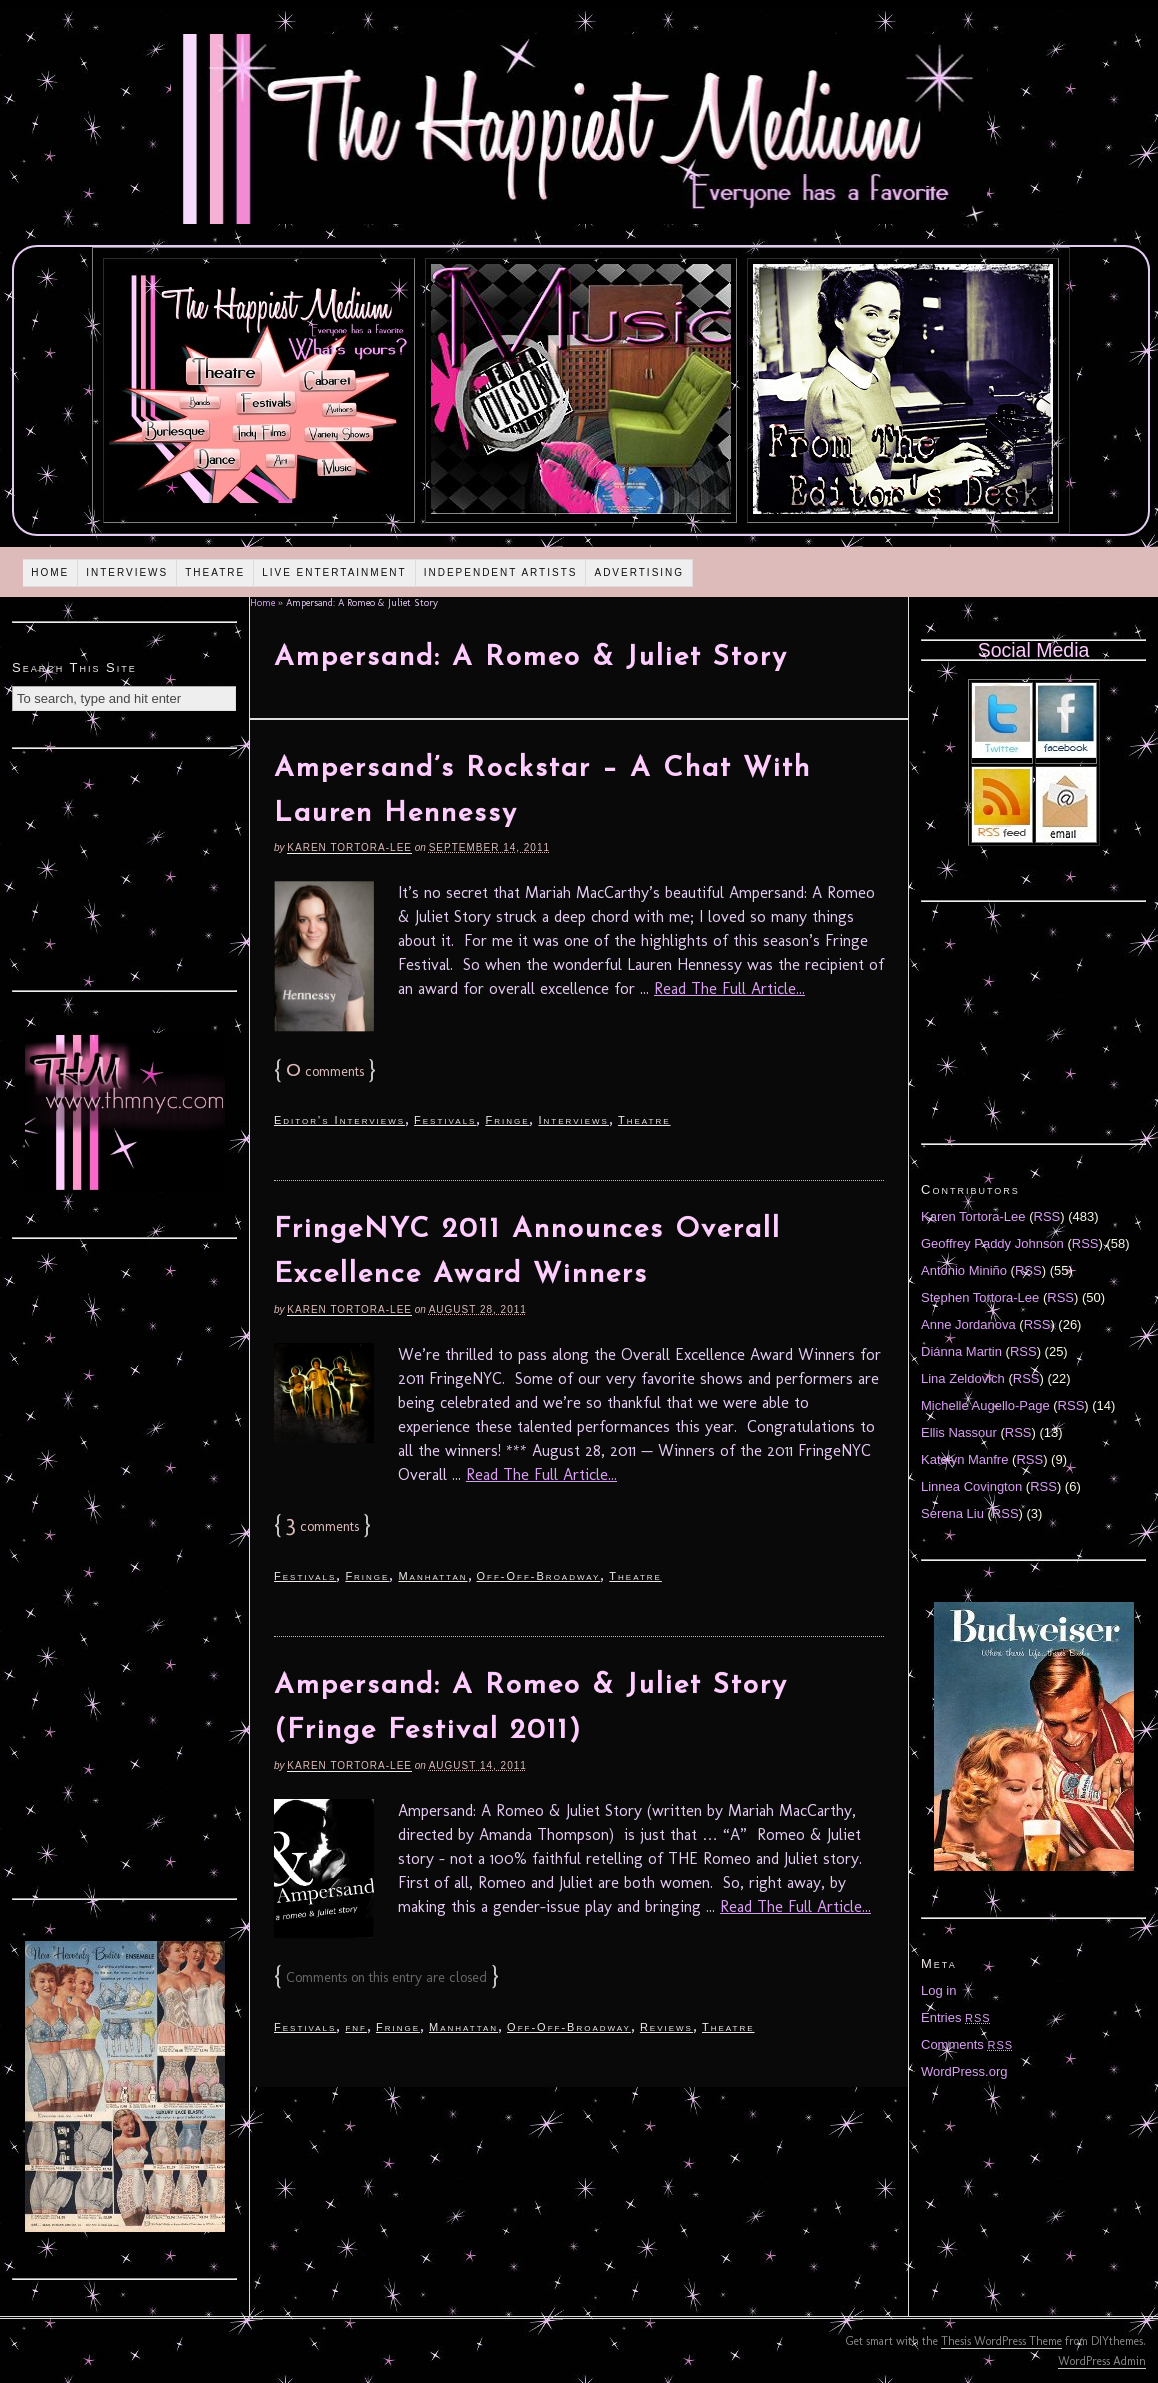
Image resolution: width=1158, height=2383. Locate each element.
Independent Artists (501, 572)
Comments (967, 2044)
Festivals (445, 1120)
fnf (356, 2027)
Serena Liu (952, 1513)
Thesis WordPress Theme (1001, 2341)
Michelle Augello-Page (985, 1405)
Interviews (127, 572)
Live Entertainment (334, 572)
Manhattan (432, 1576)
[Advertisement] (125, 867)
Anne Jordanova (968, 1324)
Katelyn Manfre (964, 1459)
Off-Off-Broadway (539, 1576)
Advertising (639, 572)
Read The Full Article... (729, 988)
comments (325, 1071)
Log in (938, 1990)
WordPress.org (964, 2071)
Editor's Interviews (339, 1120)
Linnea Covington (971, 1486)
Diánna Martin (961, 1351)
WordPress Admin (1102, 2361)
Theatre (215, 572)
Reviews (666, 2027)
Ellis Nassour (959, 1432)
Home (50, 572)
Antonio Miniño (964, 1270)
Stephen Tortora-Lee (980, 1297)
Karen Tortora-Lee (349, 847)
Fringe (507, 1120)
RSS (1047, 1216)
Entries (956, 2017)
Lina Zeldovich (963, 1378)
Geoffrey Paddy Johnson (992, 1243)
